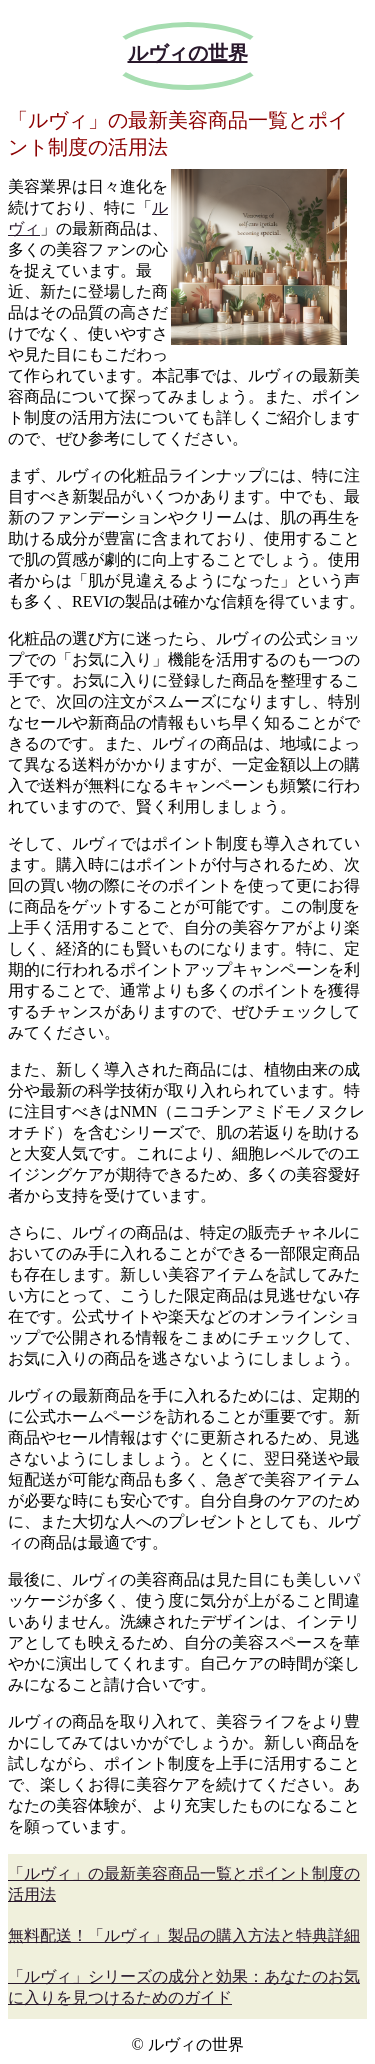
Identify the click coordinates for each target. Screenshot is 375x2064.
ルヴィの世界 (188, 53)
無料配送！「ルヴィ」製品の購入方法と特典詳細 (184, 1935)
